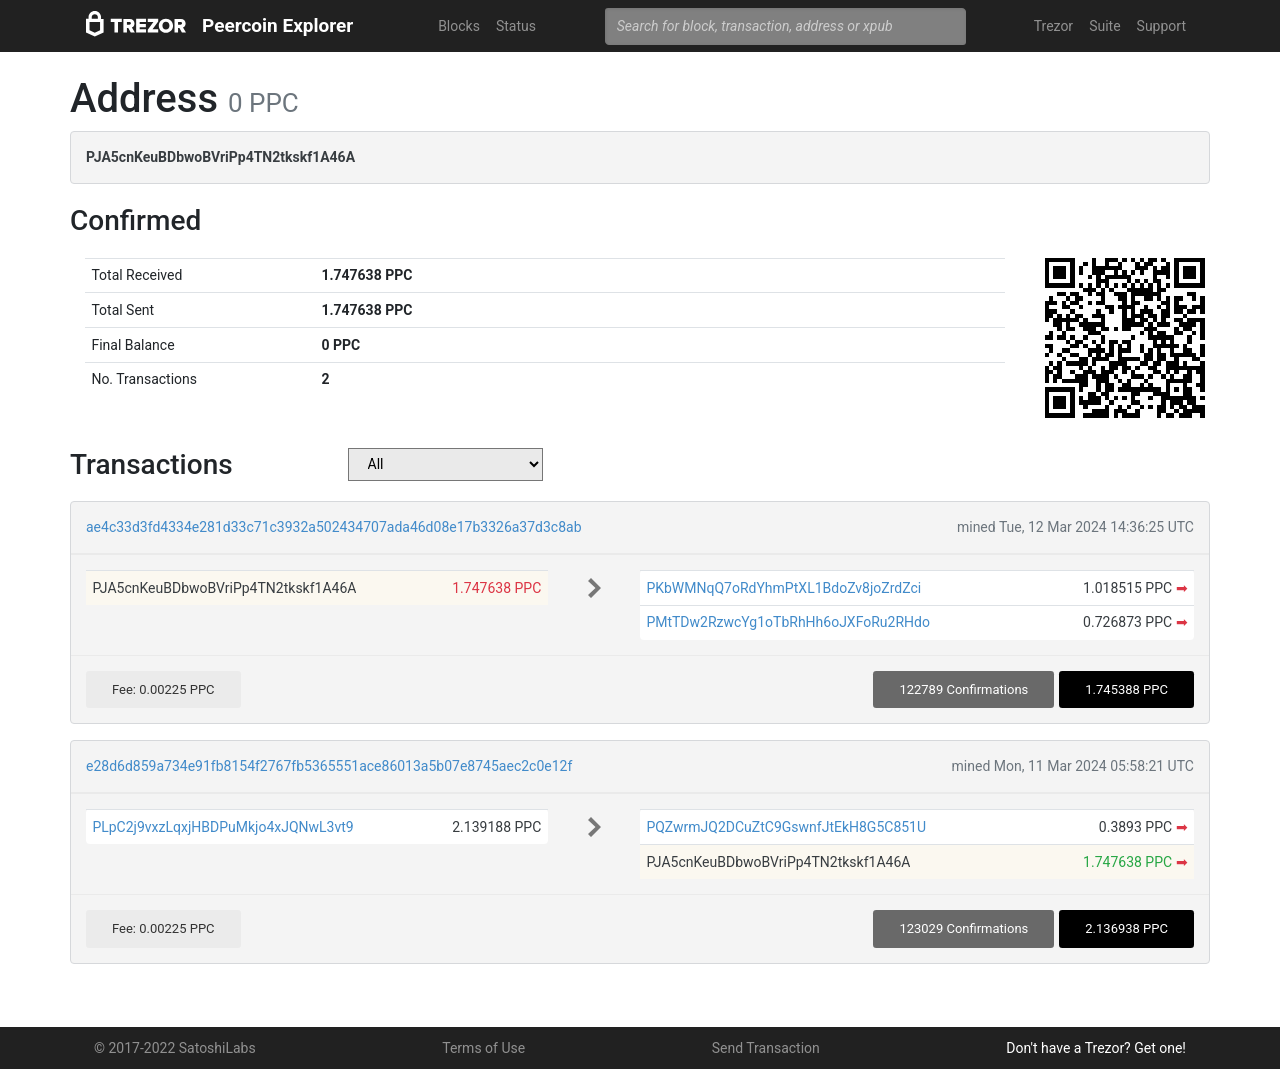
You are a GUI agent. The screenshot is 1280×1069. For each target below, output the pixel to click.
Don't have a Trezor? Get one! (1096, 1048)
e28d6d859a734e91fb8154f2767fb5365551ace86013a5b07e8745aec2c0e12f (329, 766)
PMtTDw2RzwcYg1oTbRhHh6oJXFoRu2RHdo (788, 622)
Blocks (459, 26)
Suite (1104, 26)
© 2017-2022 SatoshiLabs (175, 1048)
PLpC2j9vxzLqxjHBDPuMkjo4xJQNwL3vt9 (222, 827)
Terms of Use (483, 1048)
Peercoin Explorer (277, 25)
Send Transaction (766, 1048)
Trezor (1053, 26)
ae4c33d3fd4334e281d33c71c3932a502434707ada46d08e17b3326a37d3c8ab (334, 527)
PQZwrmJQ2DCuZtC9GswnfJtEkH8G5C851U (786, 827)
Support (1161, 26)
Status (516, 26)
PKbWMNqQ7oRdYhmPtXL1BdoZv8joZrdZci (783, 588)
